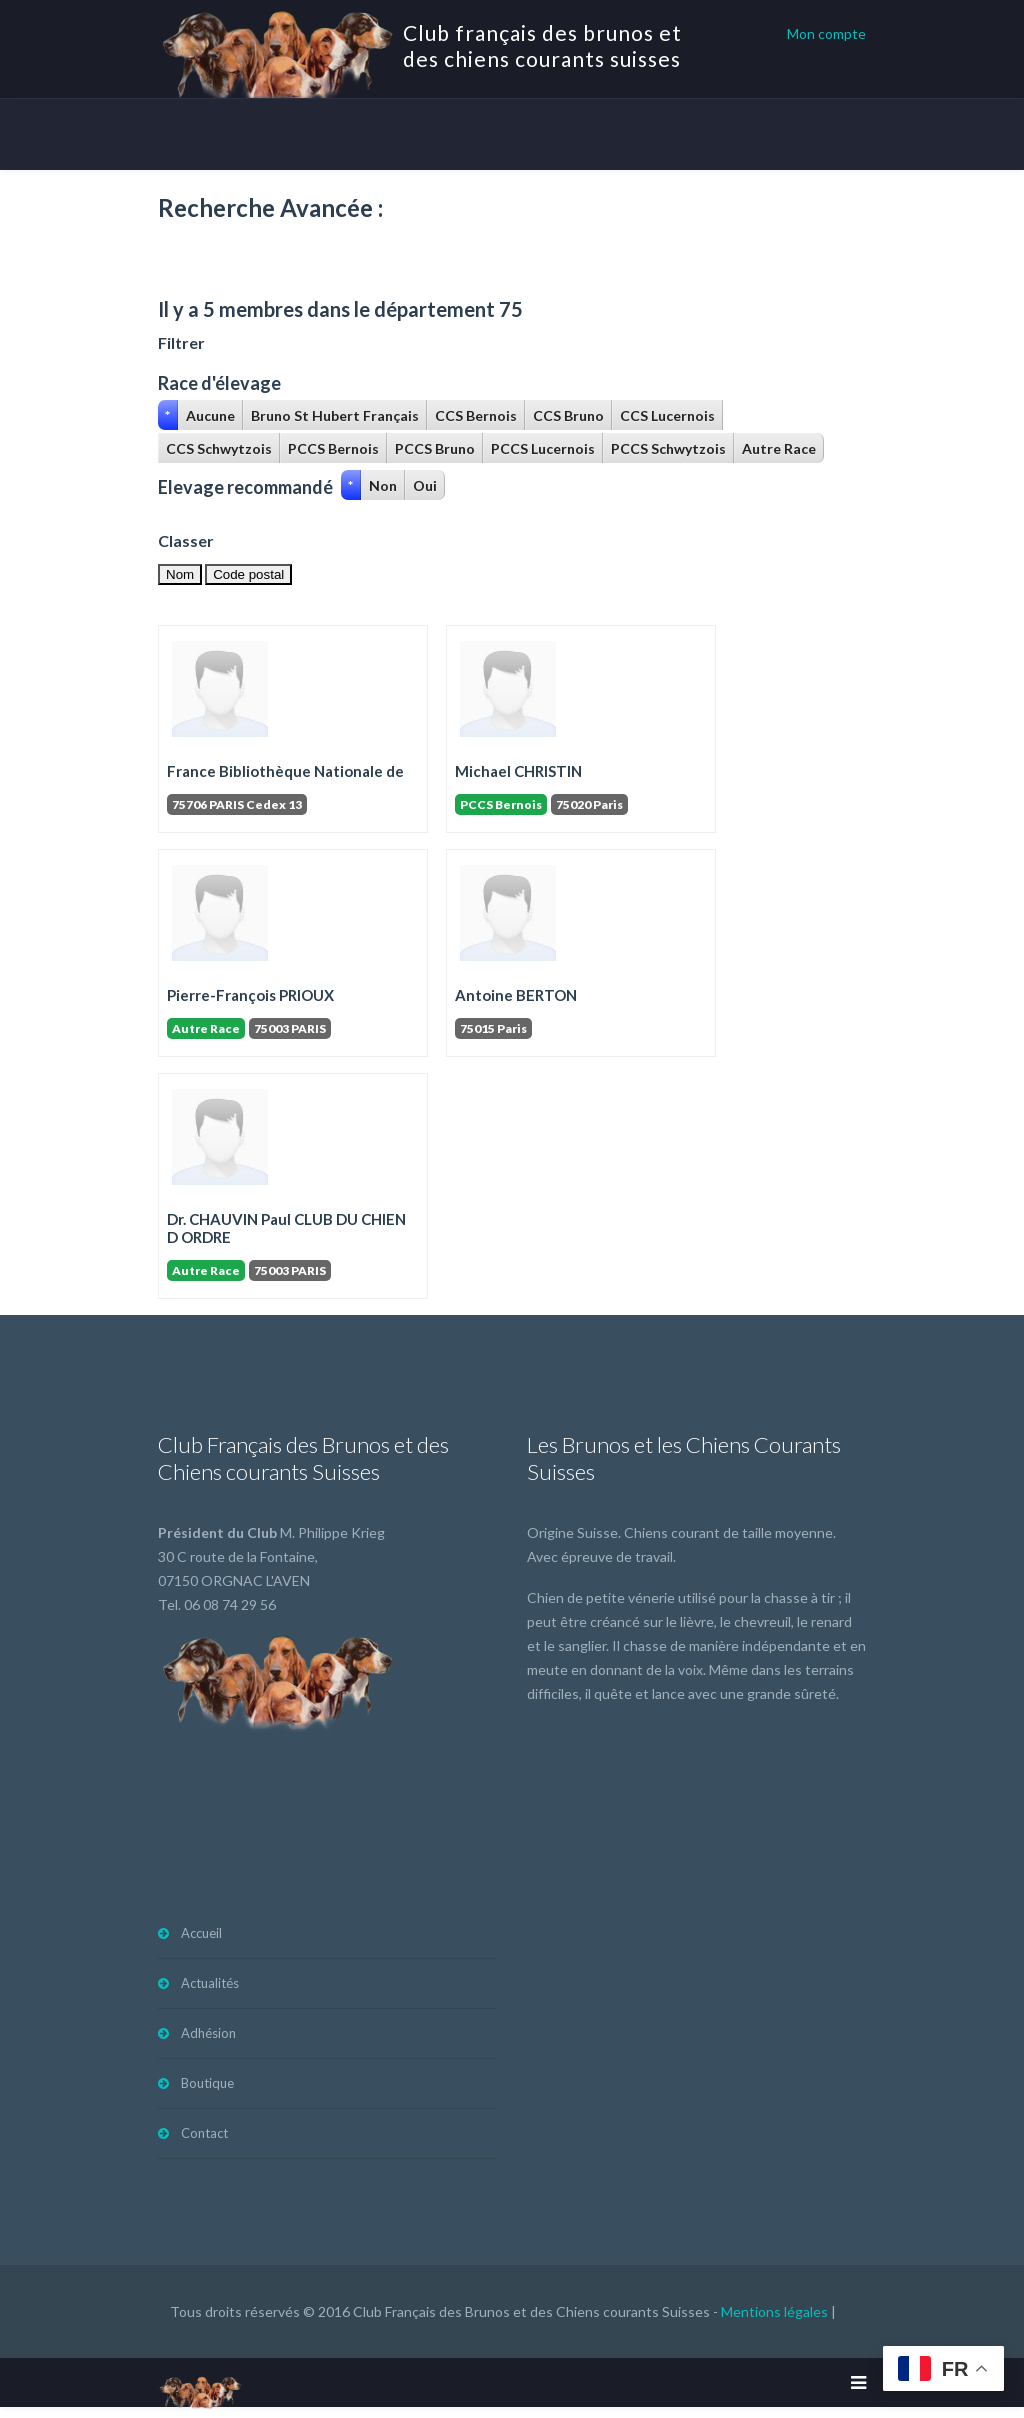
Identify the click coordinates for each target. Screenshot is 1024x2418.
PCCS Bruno (435, 448)
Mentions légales (774, 2311)
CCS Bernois (476, 415)
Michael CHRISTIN (518, 771)
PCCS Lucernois (543, 448)
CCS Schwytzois (219, 448)
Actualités (210, 1983)
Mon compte (826, 33)
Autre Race (779, 448)
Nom (180, 574)
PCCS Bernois (333, 448)
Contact (204, 2133)
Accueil (201, 1933)
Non (383, 485)
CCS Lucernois (667, 415)
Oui (425, 485)
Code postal (248, 574)
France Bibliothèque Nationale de (285, 771)
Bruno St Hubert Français (335, 415)
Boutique (207, 2083)
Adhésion (208, 2033)
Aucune (210, 415)
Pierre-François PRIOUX (250, 995)
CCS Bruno (568, 415)
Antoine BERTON (516, 995)
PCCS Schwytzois (668, 448)
